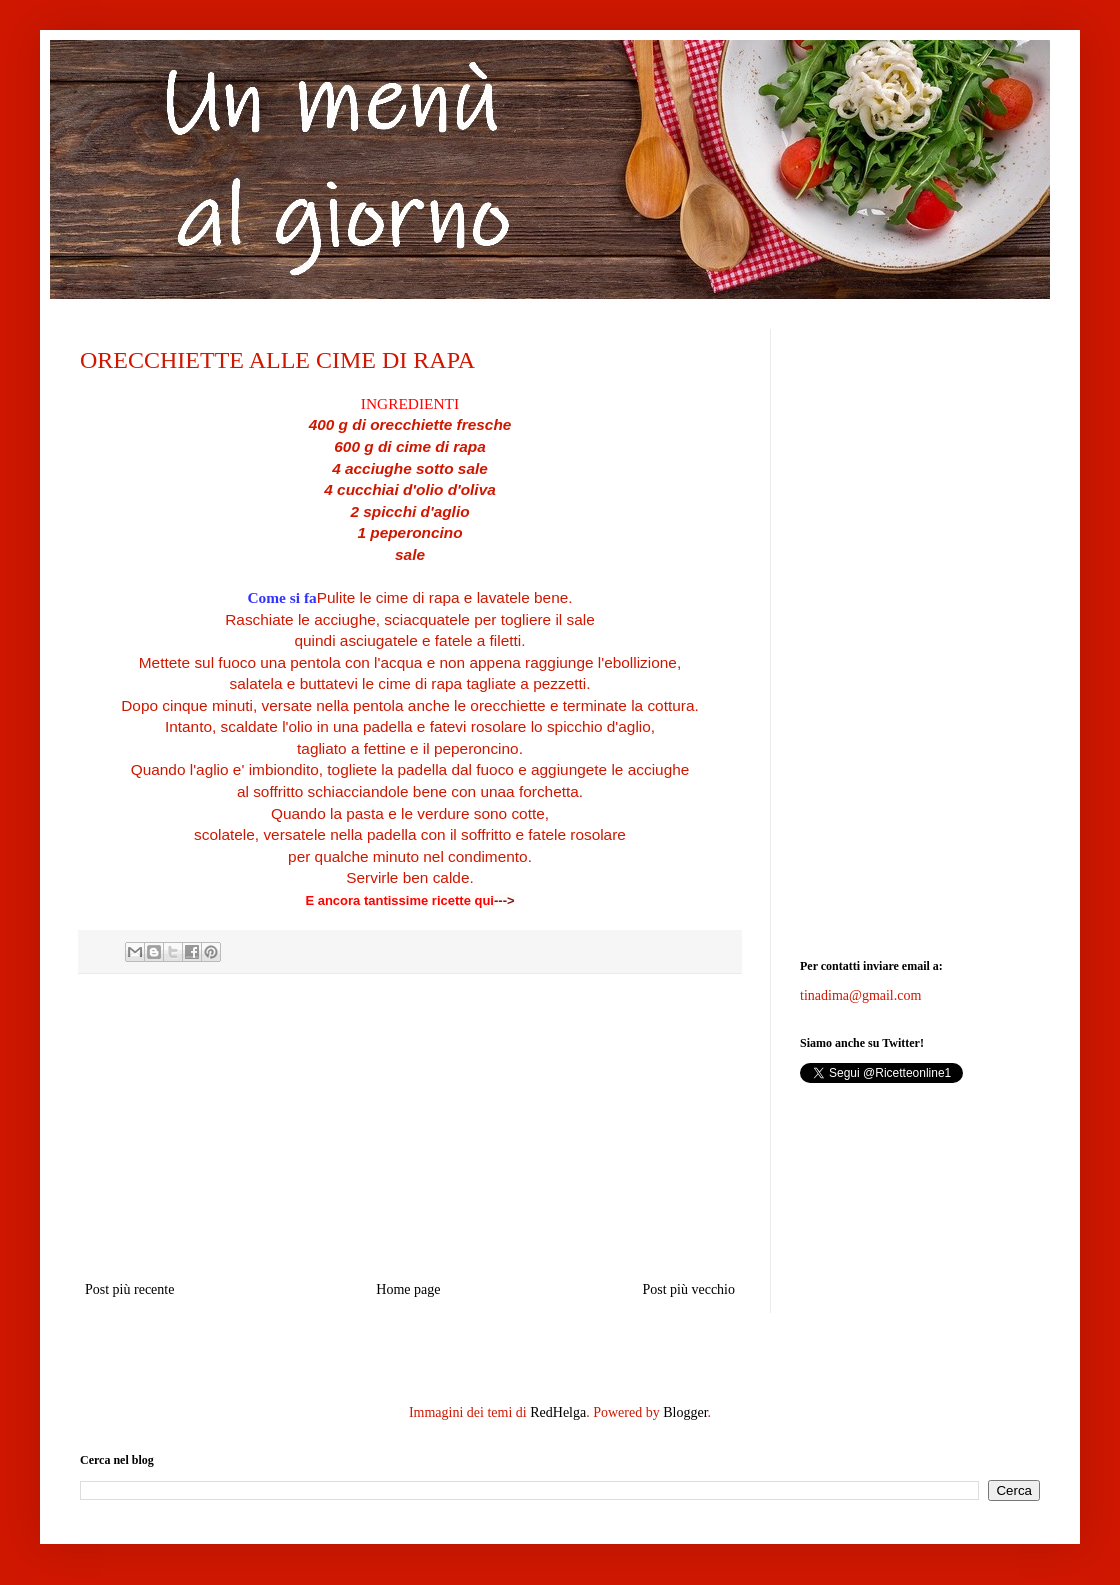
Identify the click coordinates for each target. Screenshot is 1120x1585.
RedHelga (558, 1412)
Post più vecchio (688, 1289)
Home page (408, 1289)
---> (504, 900)
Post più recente (129, 1289)
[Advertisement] (410, 1127)
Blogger (685, 1412)
